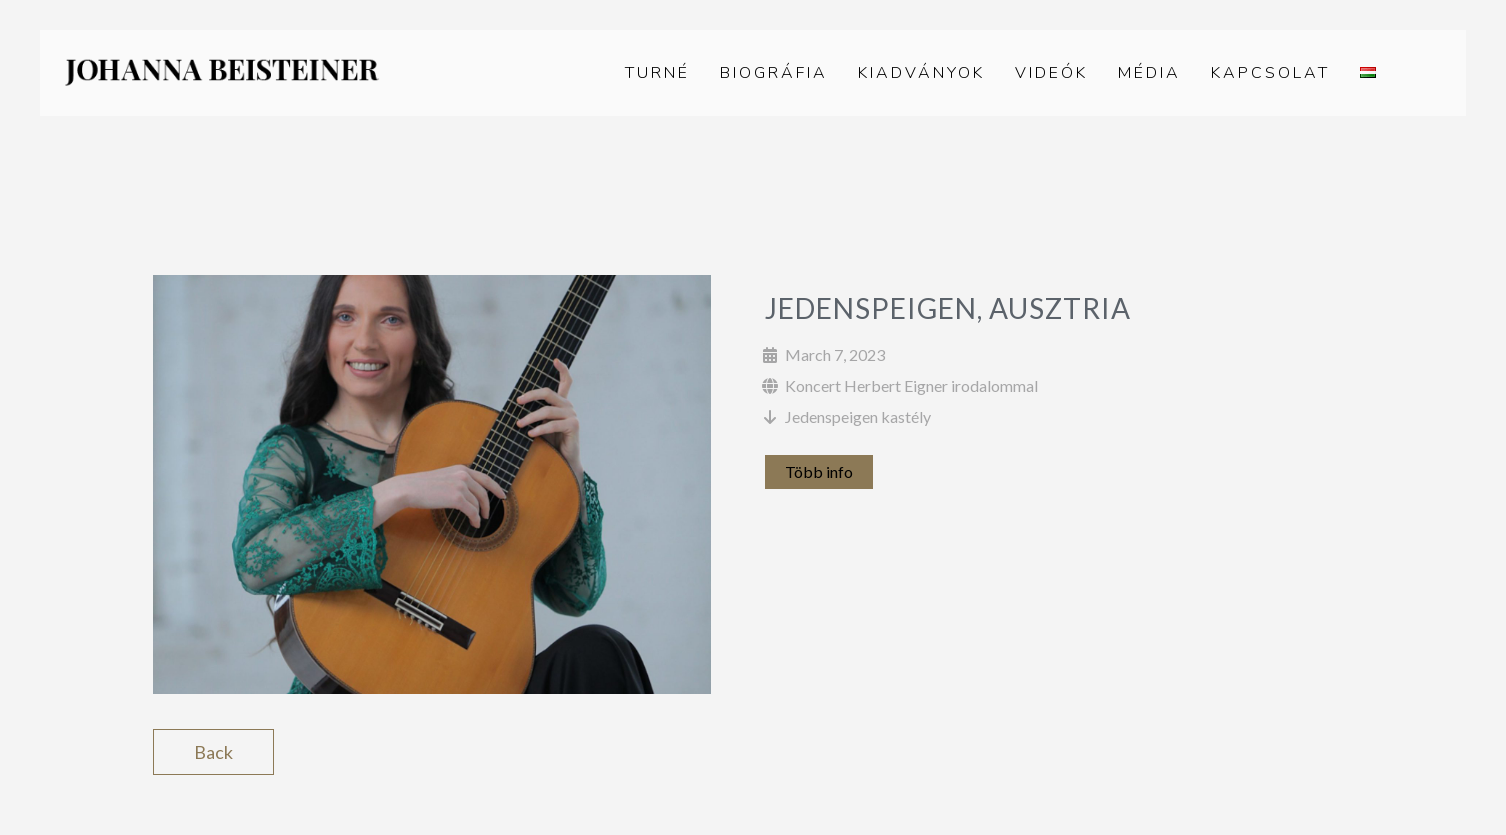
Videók (1051, 73)
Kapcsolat (1270, 73)
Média (1149, 73)
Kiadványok (921, 73)
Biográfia (774, 73)
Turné (657, 73)
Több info (819, 471)
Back (213, 752)
